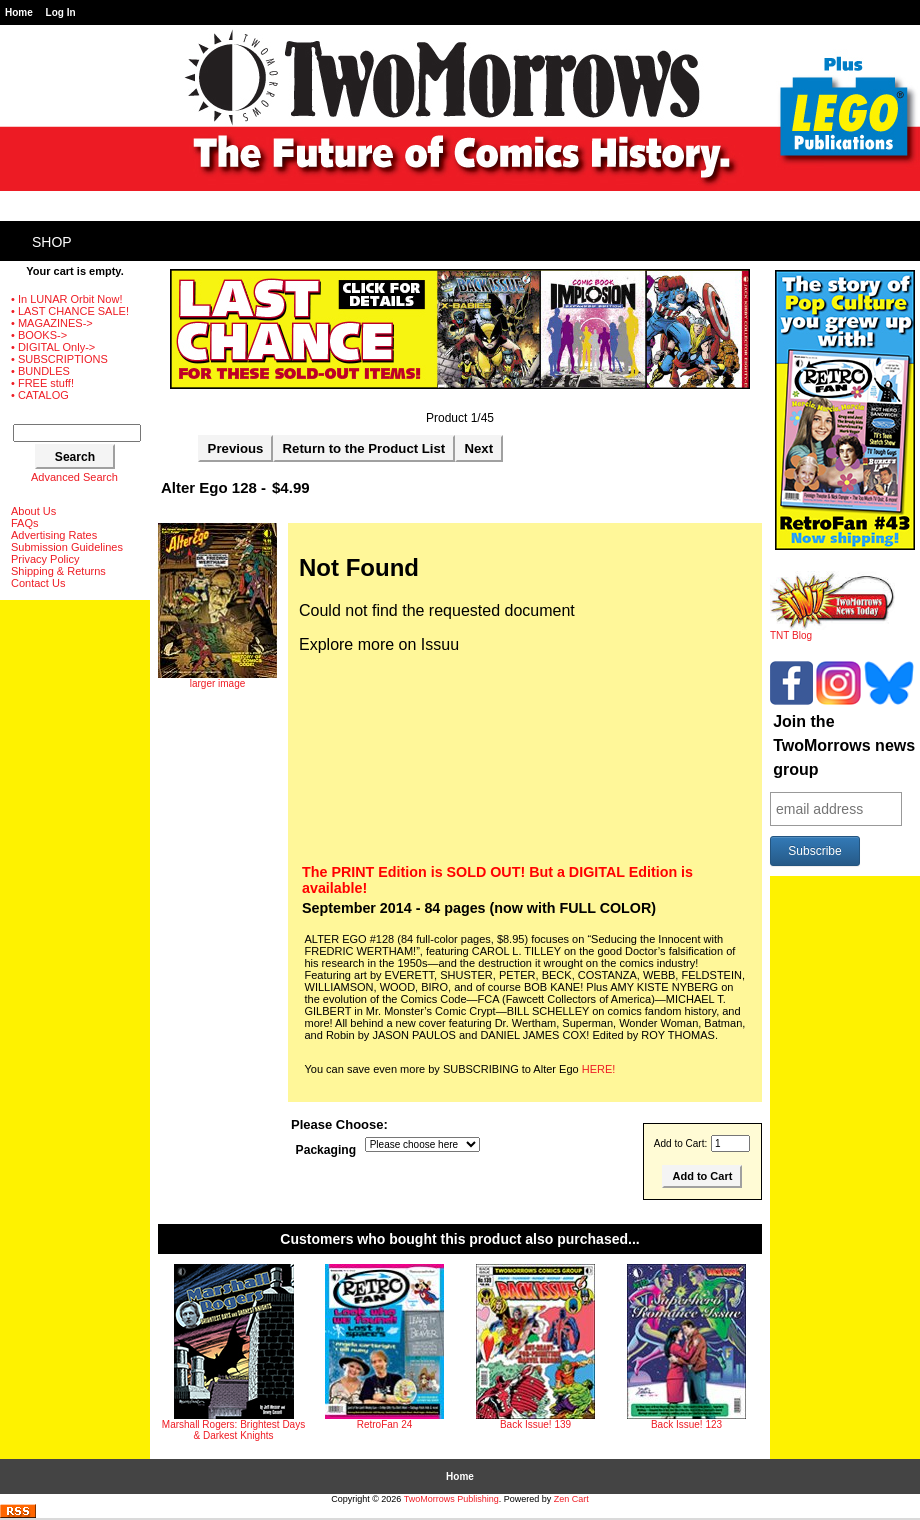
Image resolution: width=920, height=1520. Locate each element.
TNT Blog (832, 631)
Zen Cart (571, 1499)
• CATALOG (40, 395)
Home (19, 12)
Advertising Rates (54, 535)
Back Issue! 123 (686, 1424)
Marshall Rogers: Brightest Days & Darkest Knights (233, 1430)
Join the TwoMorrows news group (844, 745)
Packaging (326, 1150)
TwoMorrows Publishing (451, 1499)
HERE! (599, 1069)
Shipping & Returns (58, 571)
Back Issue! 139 (535, 1424)
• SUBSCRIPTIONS (59, 359)
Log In (61, 12)
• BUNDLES (40, 371)
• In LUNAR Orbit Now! (66, 299)
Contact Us (38, 583)
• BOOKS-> (39, 335)
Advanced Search (74, 477)
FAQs (25, 523)
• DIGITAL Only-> (53, 347)
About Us (33, 511)
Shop (52, 242)
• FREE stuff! (42, 383)
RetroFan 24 (385, 1424)
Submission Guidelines (67, 547)
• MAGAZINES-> (52, 323)
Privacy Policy (45, 559)
